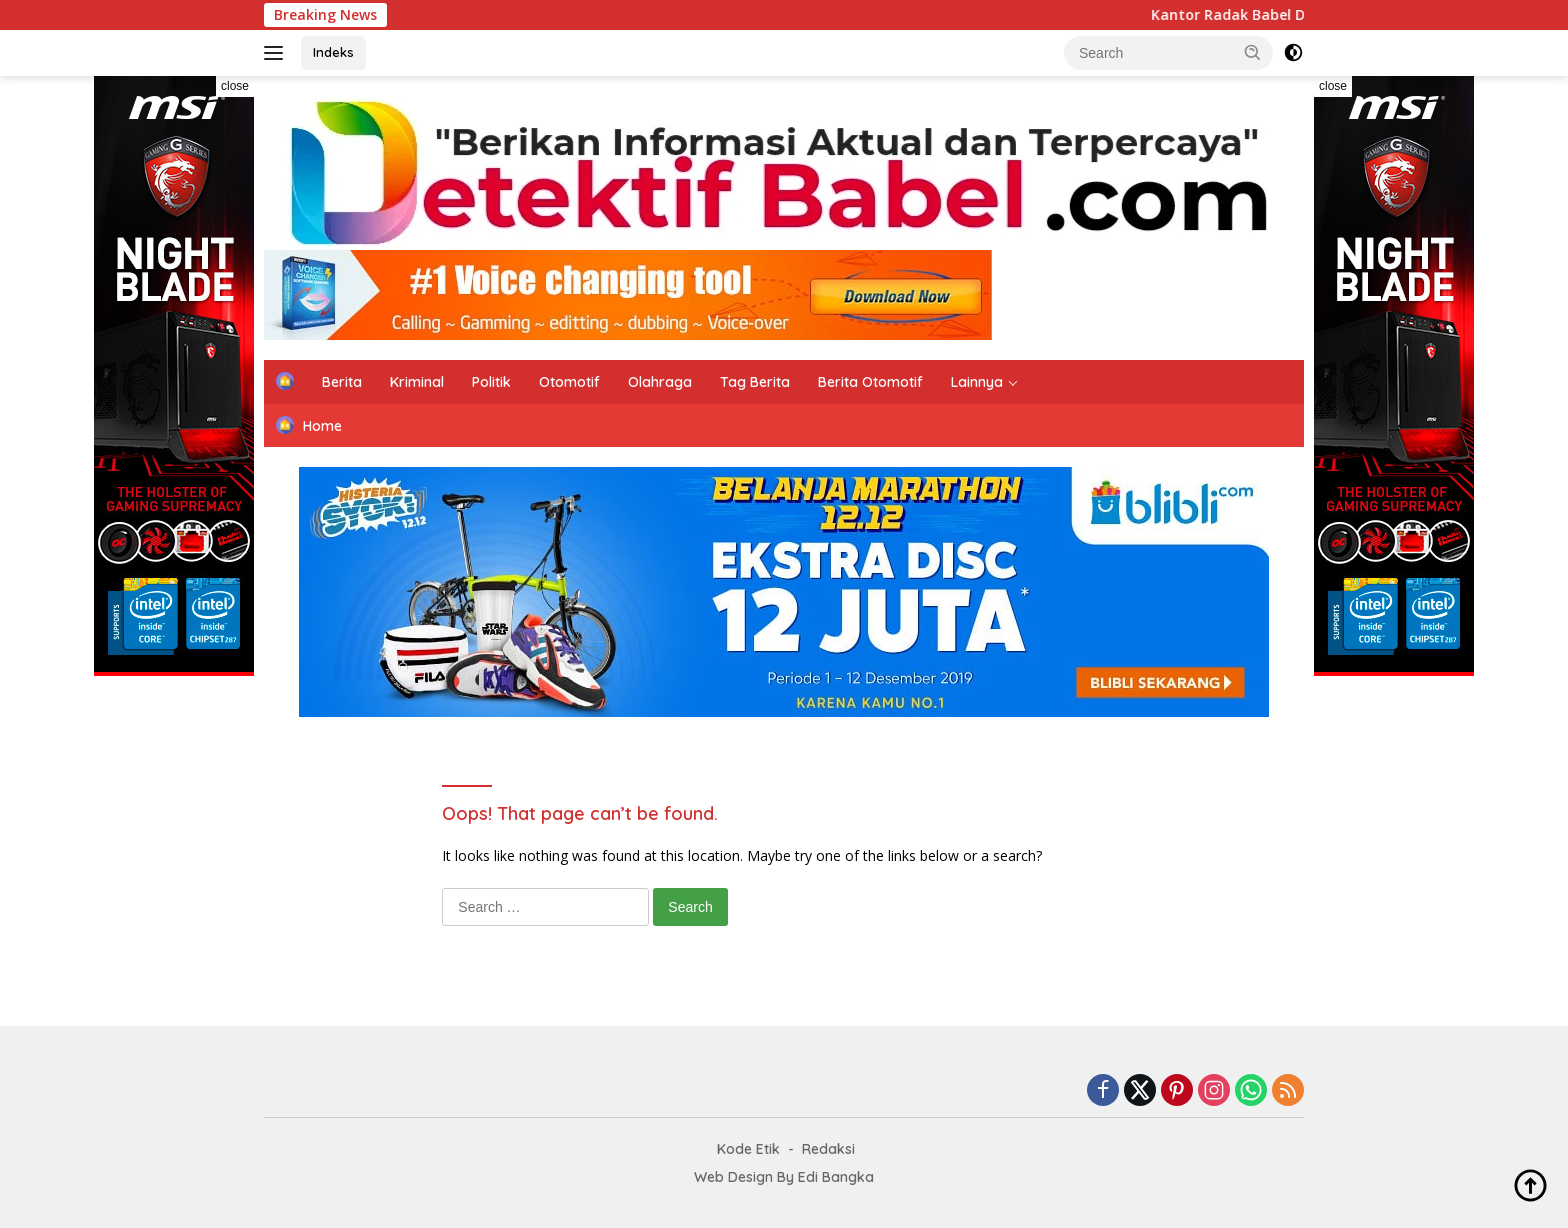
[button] (1253, 52)
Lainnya (977, 382)
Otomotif (569, 382)
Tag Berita (755, 382)
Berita (342, 382)
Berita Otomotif (870, 382)
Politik (491, 382)
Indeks (333, 52)
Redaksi (828, 1149)
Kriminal (417, 382)
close (235, 86)
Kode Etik (748, 1149)
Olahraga (660, 382)
